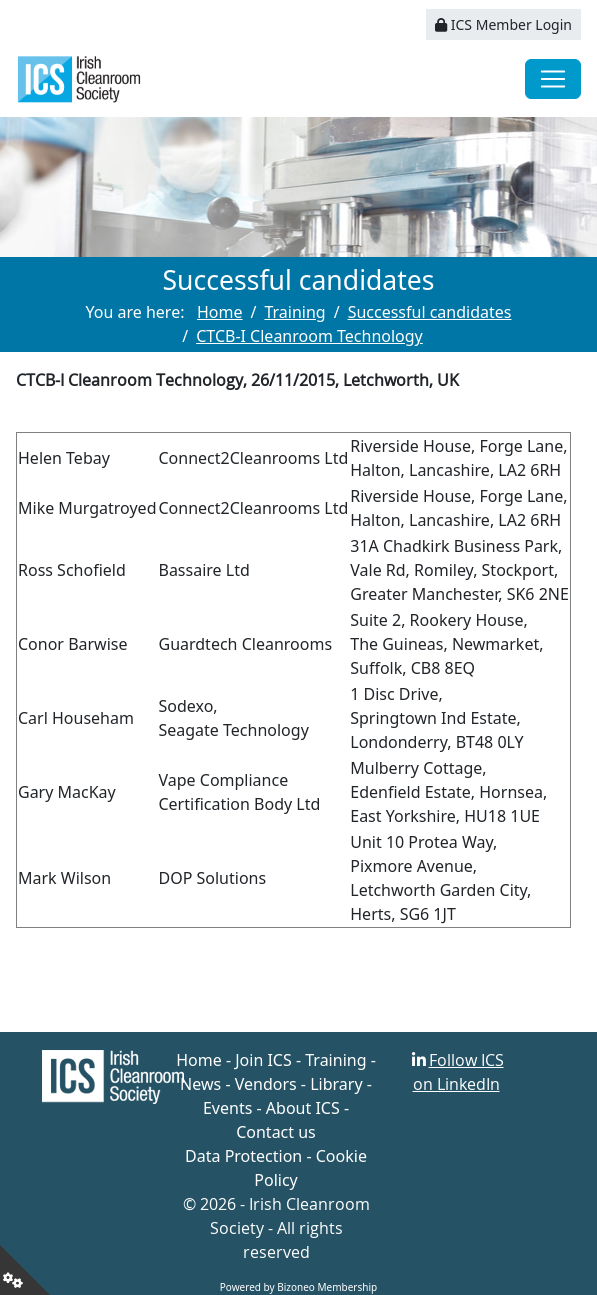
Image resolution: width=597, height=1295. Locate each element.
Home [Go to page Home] (220, 312)
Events (227, 1108)
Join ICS (263, 1060)
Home (199, 1060)
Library (336, 1084)
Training (335, 1060)
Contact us (276, 1132)
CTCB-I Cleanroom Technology (309, 336)
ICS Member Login (503, 24)
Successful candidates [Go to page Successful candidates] (430, 312)
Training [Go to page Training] (294, 312)
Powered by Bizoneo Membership (298, 1287)
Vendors (266, 1084)
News (200, 1084)
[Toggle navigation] (553, 79)
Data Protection (243, 1156)
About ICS (303, 1108)
